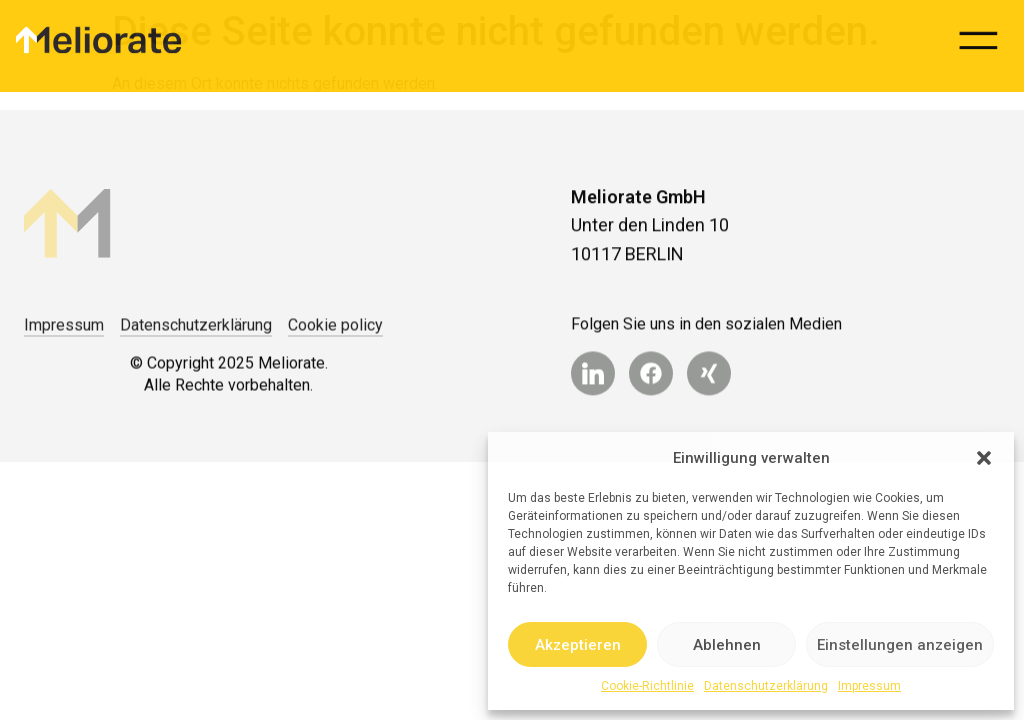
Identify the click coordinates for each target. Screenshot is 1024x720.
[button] (984, 458)
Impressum (869, 686)
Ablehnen (727, 645)
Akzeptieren (578, 645)
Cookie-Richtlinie (647, 686)
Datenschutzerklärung (766, 686)
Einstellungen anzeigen (900, 645)
